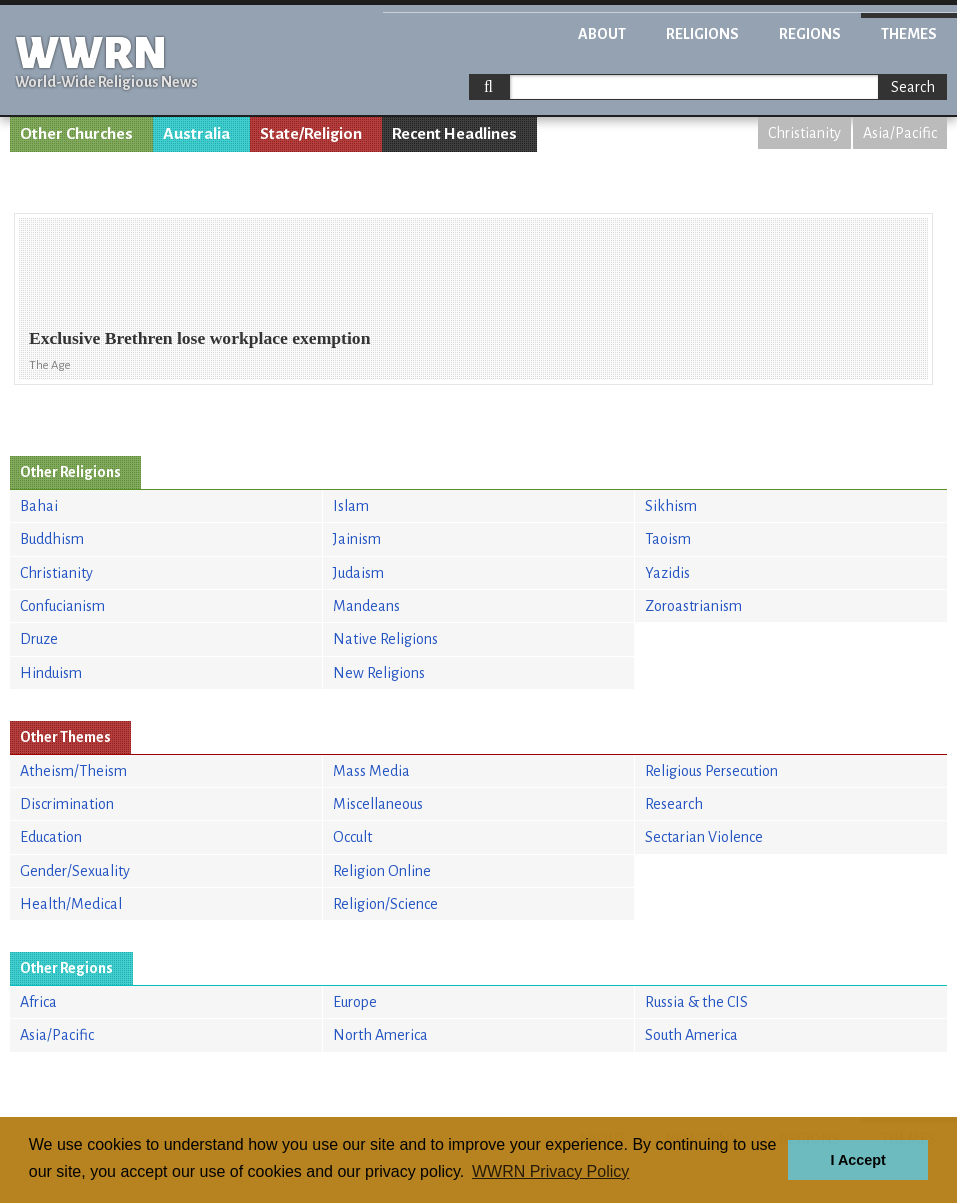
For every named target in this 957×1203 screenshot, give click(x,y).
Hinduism (51, 673)
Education (51, 837)
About (602, 34)
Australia (196, 134)
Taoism (668, 539)
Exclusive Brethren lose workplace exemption (199, 338)
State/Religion (311, 134)
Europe (355, 1002)
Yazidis (667, 573)
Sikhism (671, 506)
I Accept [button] (857, 1160)
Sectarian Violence (704, 837)
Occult (352, 837)
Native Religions (385, 639)
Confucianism (62, 606)
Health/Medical (71, 904)
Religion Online (382, 871)
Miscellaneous (378, 804)
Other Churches (76, 134)
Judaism (358, 573)
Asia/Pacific (900, 133)
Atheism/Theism (73, 771)
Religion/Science (385, 904)
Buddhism (52, 539)
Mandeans (366, 606)
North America (380, 1035)
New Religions (379, 673)
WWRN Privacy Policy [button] (550, 1171)
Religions (702, 34)
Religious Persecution (711, 771)
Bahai (39, 506)
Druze (39, 639)
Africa (38, 1002)
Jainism (357, 539)
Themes (909, 34)
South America (691, 1035)
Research (674, 804)
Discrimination (67, 804)
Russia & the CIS (696, 1002)
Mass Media (371, 771)
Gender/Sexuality (75, 871)
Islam (351, 506)
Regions (810, 34)
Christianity (804, 133)
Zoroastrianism (693, 606)
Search (913, 87)
